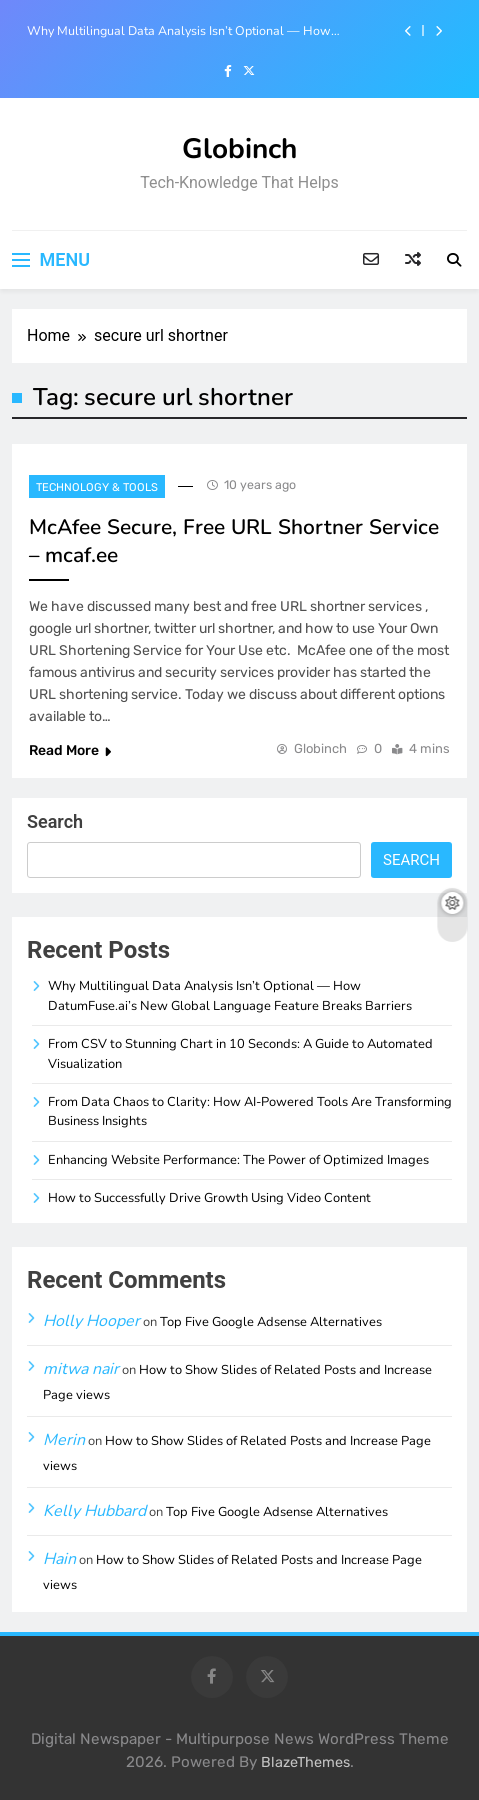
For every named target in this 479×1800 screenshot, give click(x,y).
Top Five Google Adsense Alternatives (271, 1322)
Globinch (239, 149)
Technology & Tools (97, 487)
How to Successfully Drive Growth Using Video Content (209, 1198)
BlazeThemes (305, 1762)
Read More (70, 750)
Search (55, 821)
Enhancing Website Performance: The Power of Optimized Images (238, 1160)
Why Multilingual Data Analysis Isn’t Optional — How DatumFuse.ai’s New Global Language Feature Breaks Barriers (202, 31)
